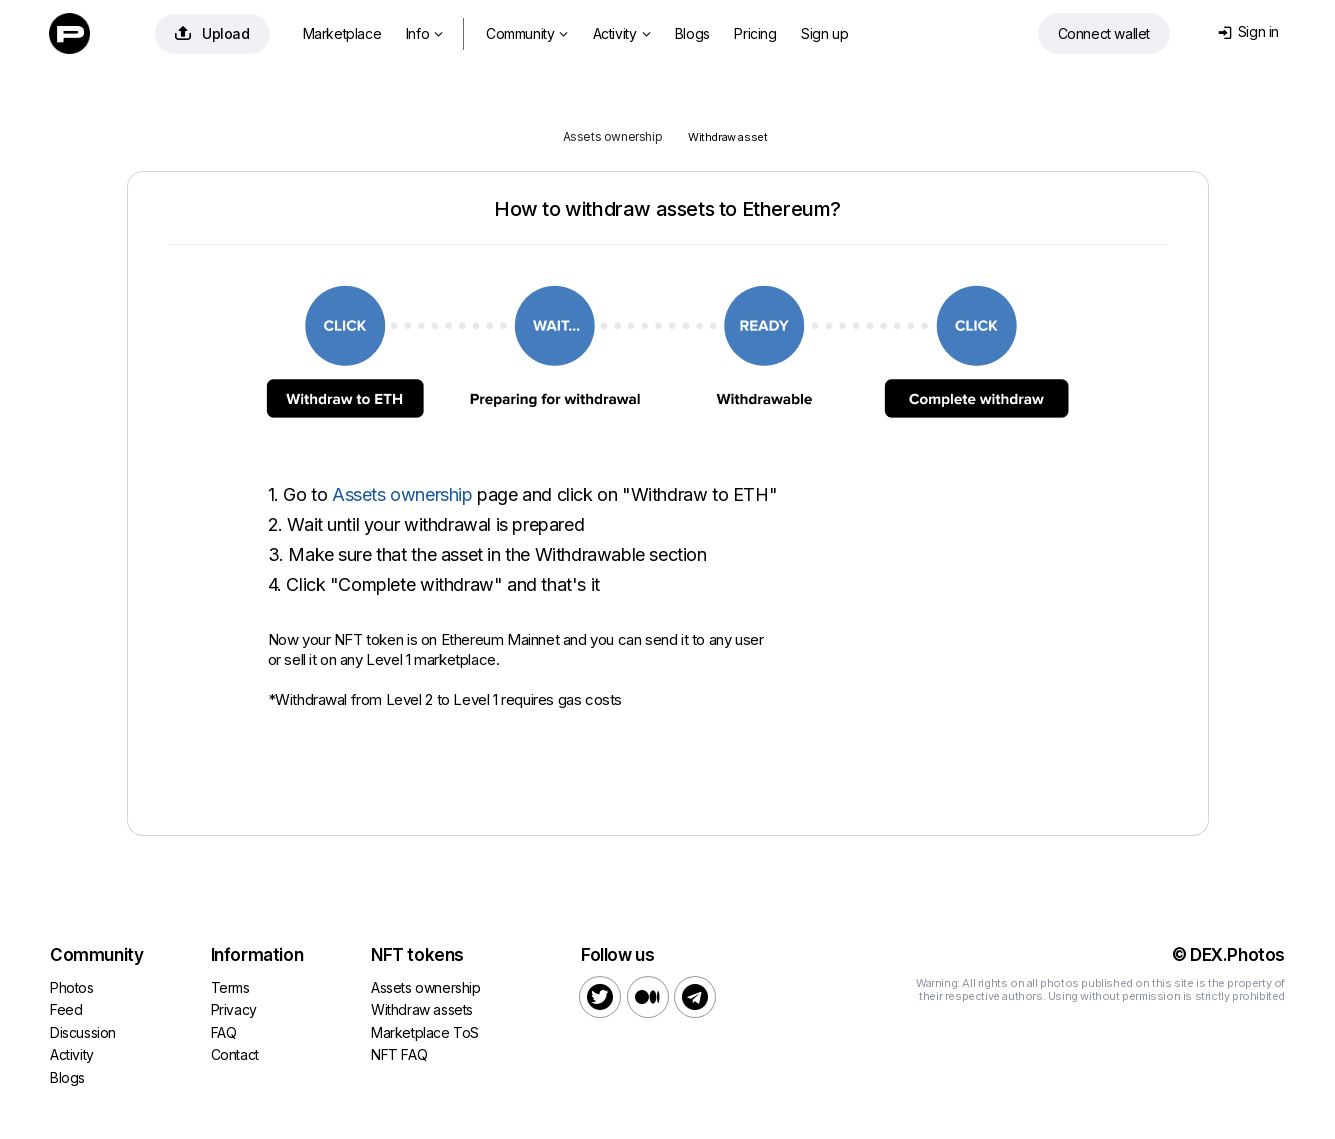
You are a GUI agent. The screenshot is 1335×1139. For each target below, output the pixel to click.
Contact (235, 1054)
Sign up (824, 33)
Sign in (1248, 31)
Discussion (83, 1032)
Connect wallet (1104, 33)
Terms (230, 987)
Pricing (755, 33)
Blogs (692, 33)
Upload (212, 33)
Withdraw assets (422, 1009)
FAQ (224, 1032)
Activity (621, 33)
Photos (72, 987)
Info (424, 33)
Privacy (234, 1009)
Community (527, 33)
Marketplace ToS (425, 1032)
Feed (66, 1009)
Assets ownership (613, 136)
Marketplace (342, 33)
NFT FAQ (399, 1054)
